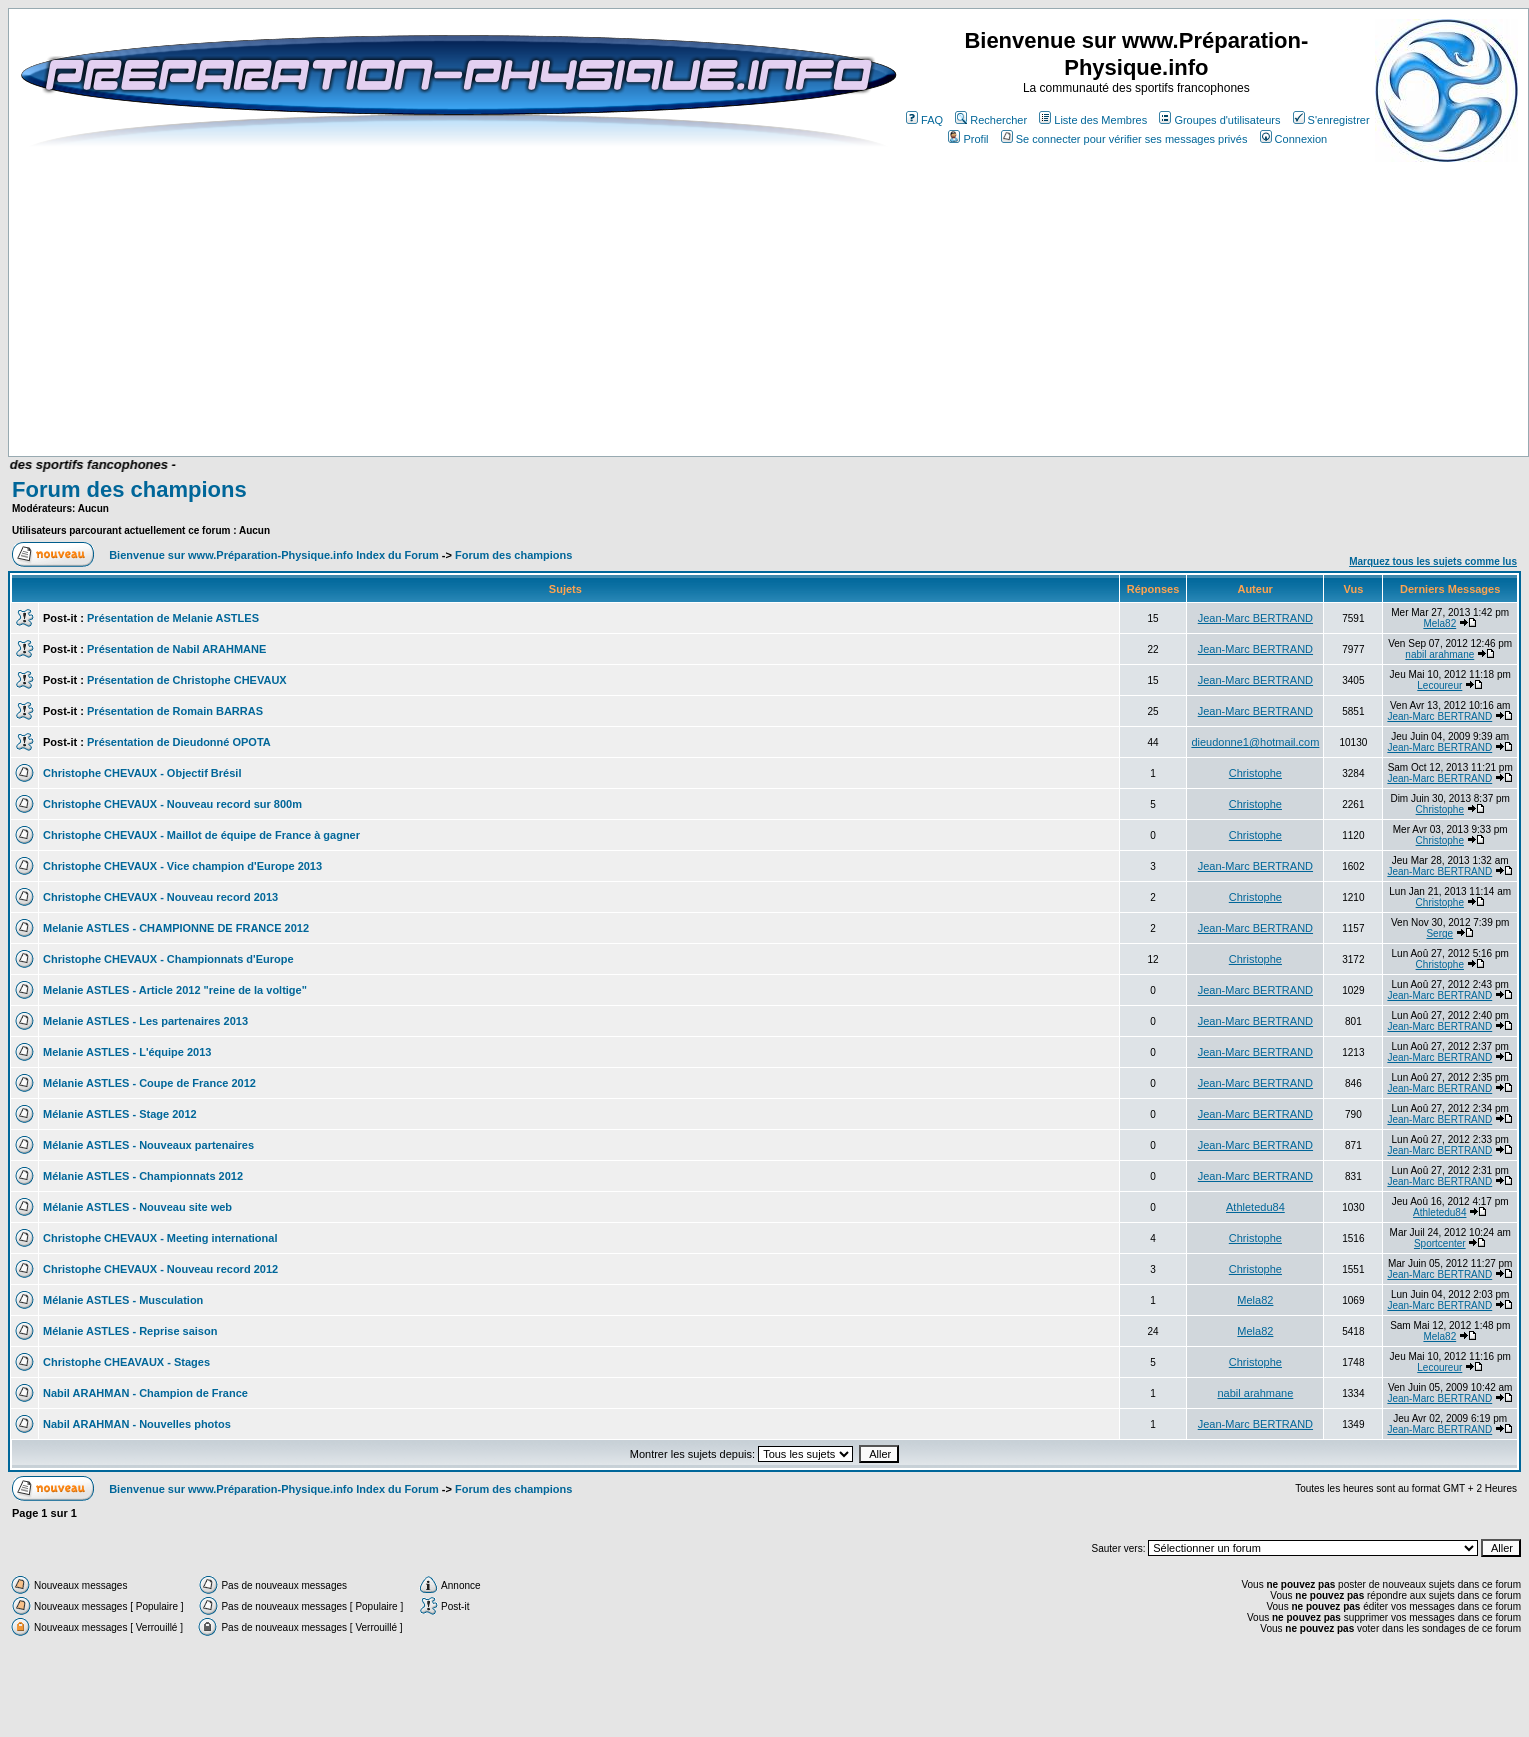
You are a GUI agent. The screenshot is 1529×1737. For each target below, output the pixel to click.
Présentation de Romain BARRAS (175, 711)
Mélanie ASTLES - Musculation (123, 1300)
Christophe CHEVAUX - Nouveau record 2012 (160, 1269)
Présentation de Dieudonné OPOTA (179, 742)
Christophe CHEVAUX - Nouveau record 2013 (160, 897)
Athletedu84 (1255, 1207)
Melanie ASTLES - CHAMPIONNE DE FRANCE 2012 (176, 928)
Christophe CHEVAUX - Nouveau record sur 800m (172, 804)
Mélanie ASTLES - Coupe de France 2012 (149, 1083)
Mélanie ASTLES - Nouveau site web (137, 1207)
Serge (1439, 933)
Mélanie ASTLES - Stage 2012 (120, 1114)
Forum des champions (129, 489)
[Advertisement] (440, 397)
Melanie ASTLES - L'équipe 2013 (127, 1052)
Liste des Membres (1093, 120)
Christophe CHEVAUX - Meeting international (160, 1238)
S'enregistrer (1331, 120)
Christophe (1255, 773)
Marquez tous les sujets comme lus (1433, 561)
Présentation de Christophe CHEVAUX (187, 680)
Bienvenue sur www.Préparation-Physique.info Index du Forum (274, 555)
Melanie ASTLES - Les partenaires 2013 (145, 1021)
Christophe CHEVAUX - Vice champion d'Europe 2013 (182, 866)
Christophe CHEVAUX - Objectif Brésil (142, 773)
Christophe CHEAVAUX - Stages (126, 1362)
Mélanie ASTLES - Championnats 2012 (143, 1176)
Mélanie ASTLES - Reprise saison (130, 1331)
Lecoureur (1439, 685)
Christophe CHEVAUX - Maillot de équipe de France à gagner (201, 835)
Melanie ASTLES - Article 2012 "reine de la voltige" (175, 990)
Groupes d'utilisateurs (1219, 120)
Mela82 (1439, 623)
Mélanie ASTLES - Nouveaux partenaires (148, 1145)
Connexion (1294, 139)
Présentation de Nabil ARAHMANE (176, 649)
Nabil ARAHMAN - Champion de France (145, 1393)
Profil (968, 139)
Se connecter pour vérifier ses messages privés (1124, 139)
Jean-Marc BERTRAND (1255, 618)
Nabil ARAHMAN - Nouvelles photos (137, 1424)
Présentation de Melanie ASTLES (173, 618)
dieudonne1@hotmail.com (1255, 742)
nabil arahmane (1439, 654)
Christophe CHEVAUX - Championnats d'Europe (168, 959)
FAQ (924, 120)
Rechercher (991, 120)
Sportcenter (1440, 1243)
